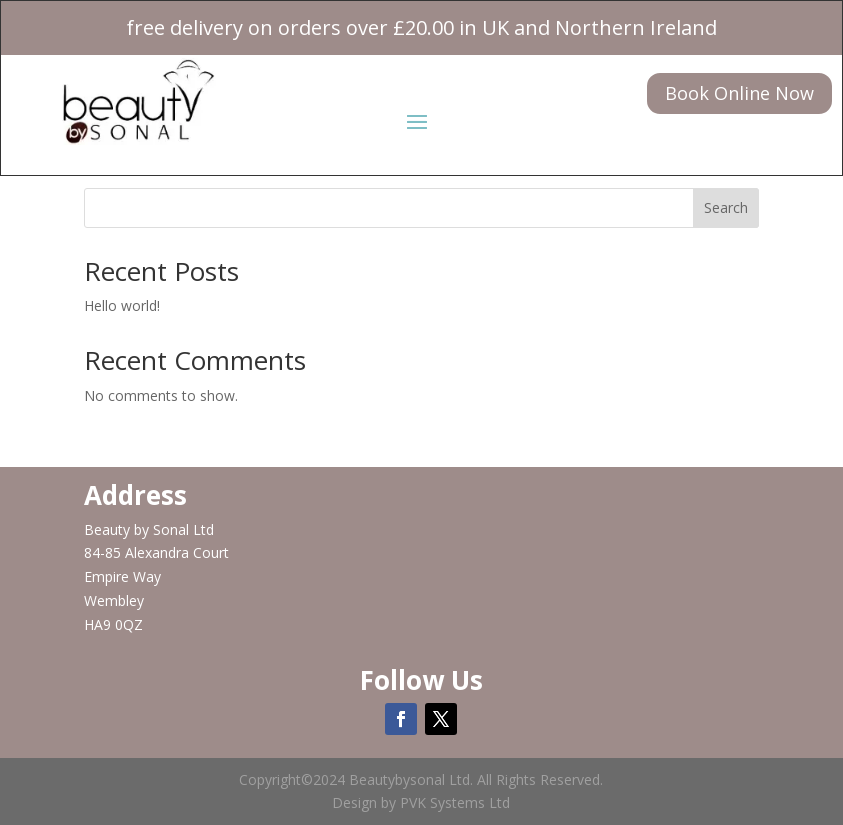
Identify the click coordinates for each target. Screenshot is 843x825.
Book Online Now (739, 93)
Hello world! (122, 305)
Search (726, 207)
